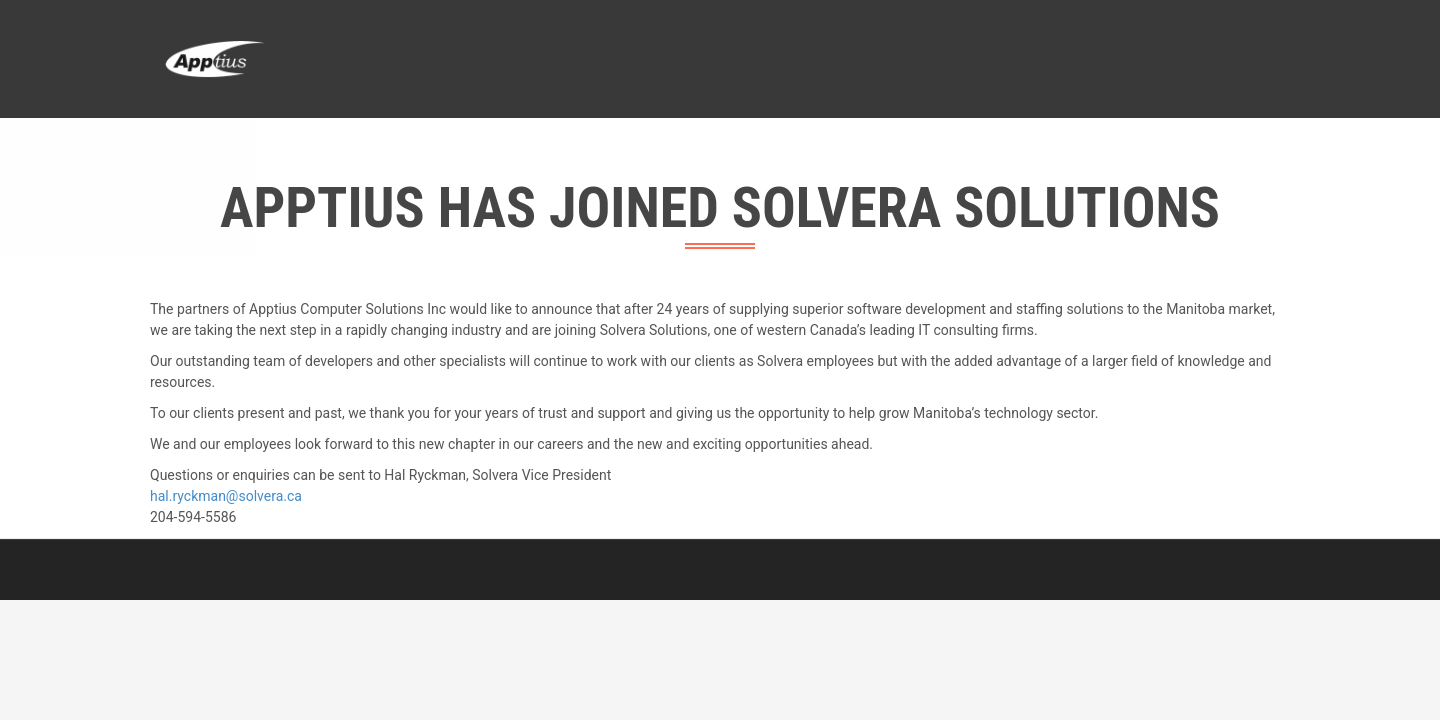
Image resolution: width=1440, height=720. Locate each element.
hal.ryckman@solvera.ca (226, 496)
